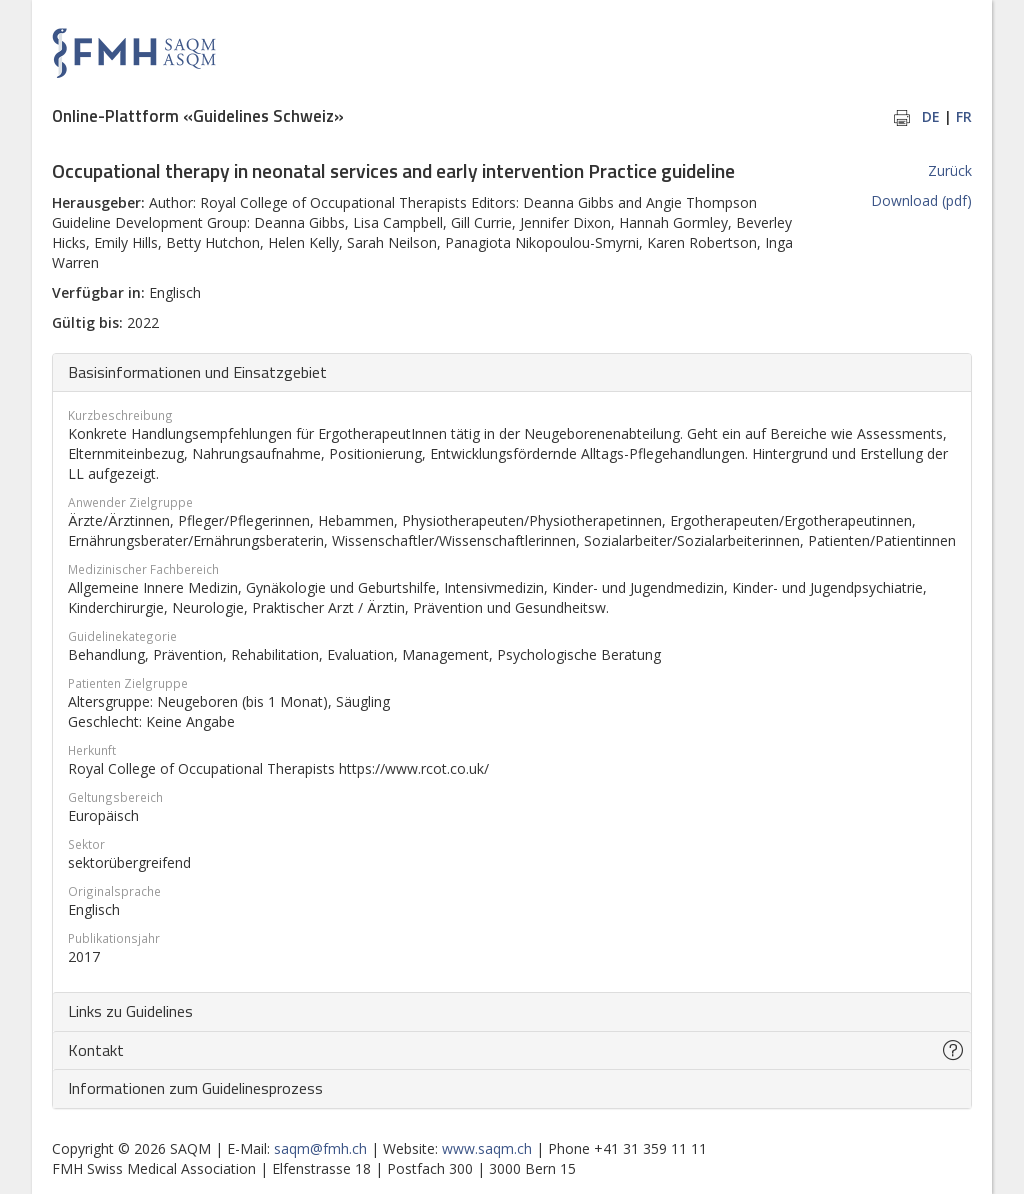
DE (931, 116)
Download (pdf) (921, 200)
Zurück (950, 170)
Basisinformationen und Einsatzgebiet (197, 372)
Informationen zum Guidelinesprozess (195, 1088)
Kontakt (96, 1050)
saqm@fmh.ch (320, 1148)
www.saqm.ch (487, 1148)
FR (964, 116)
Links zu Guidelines (130, 1011)
